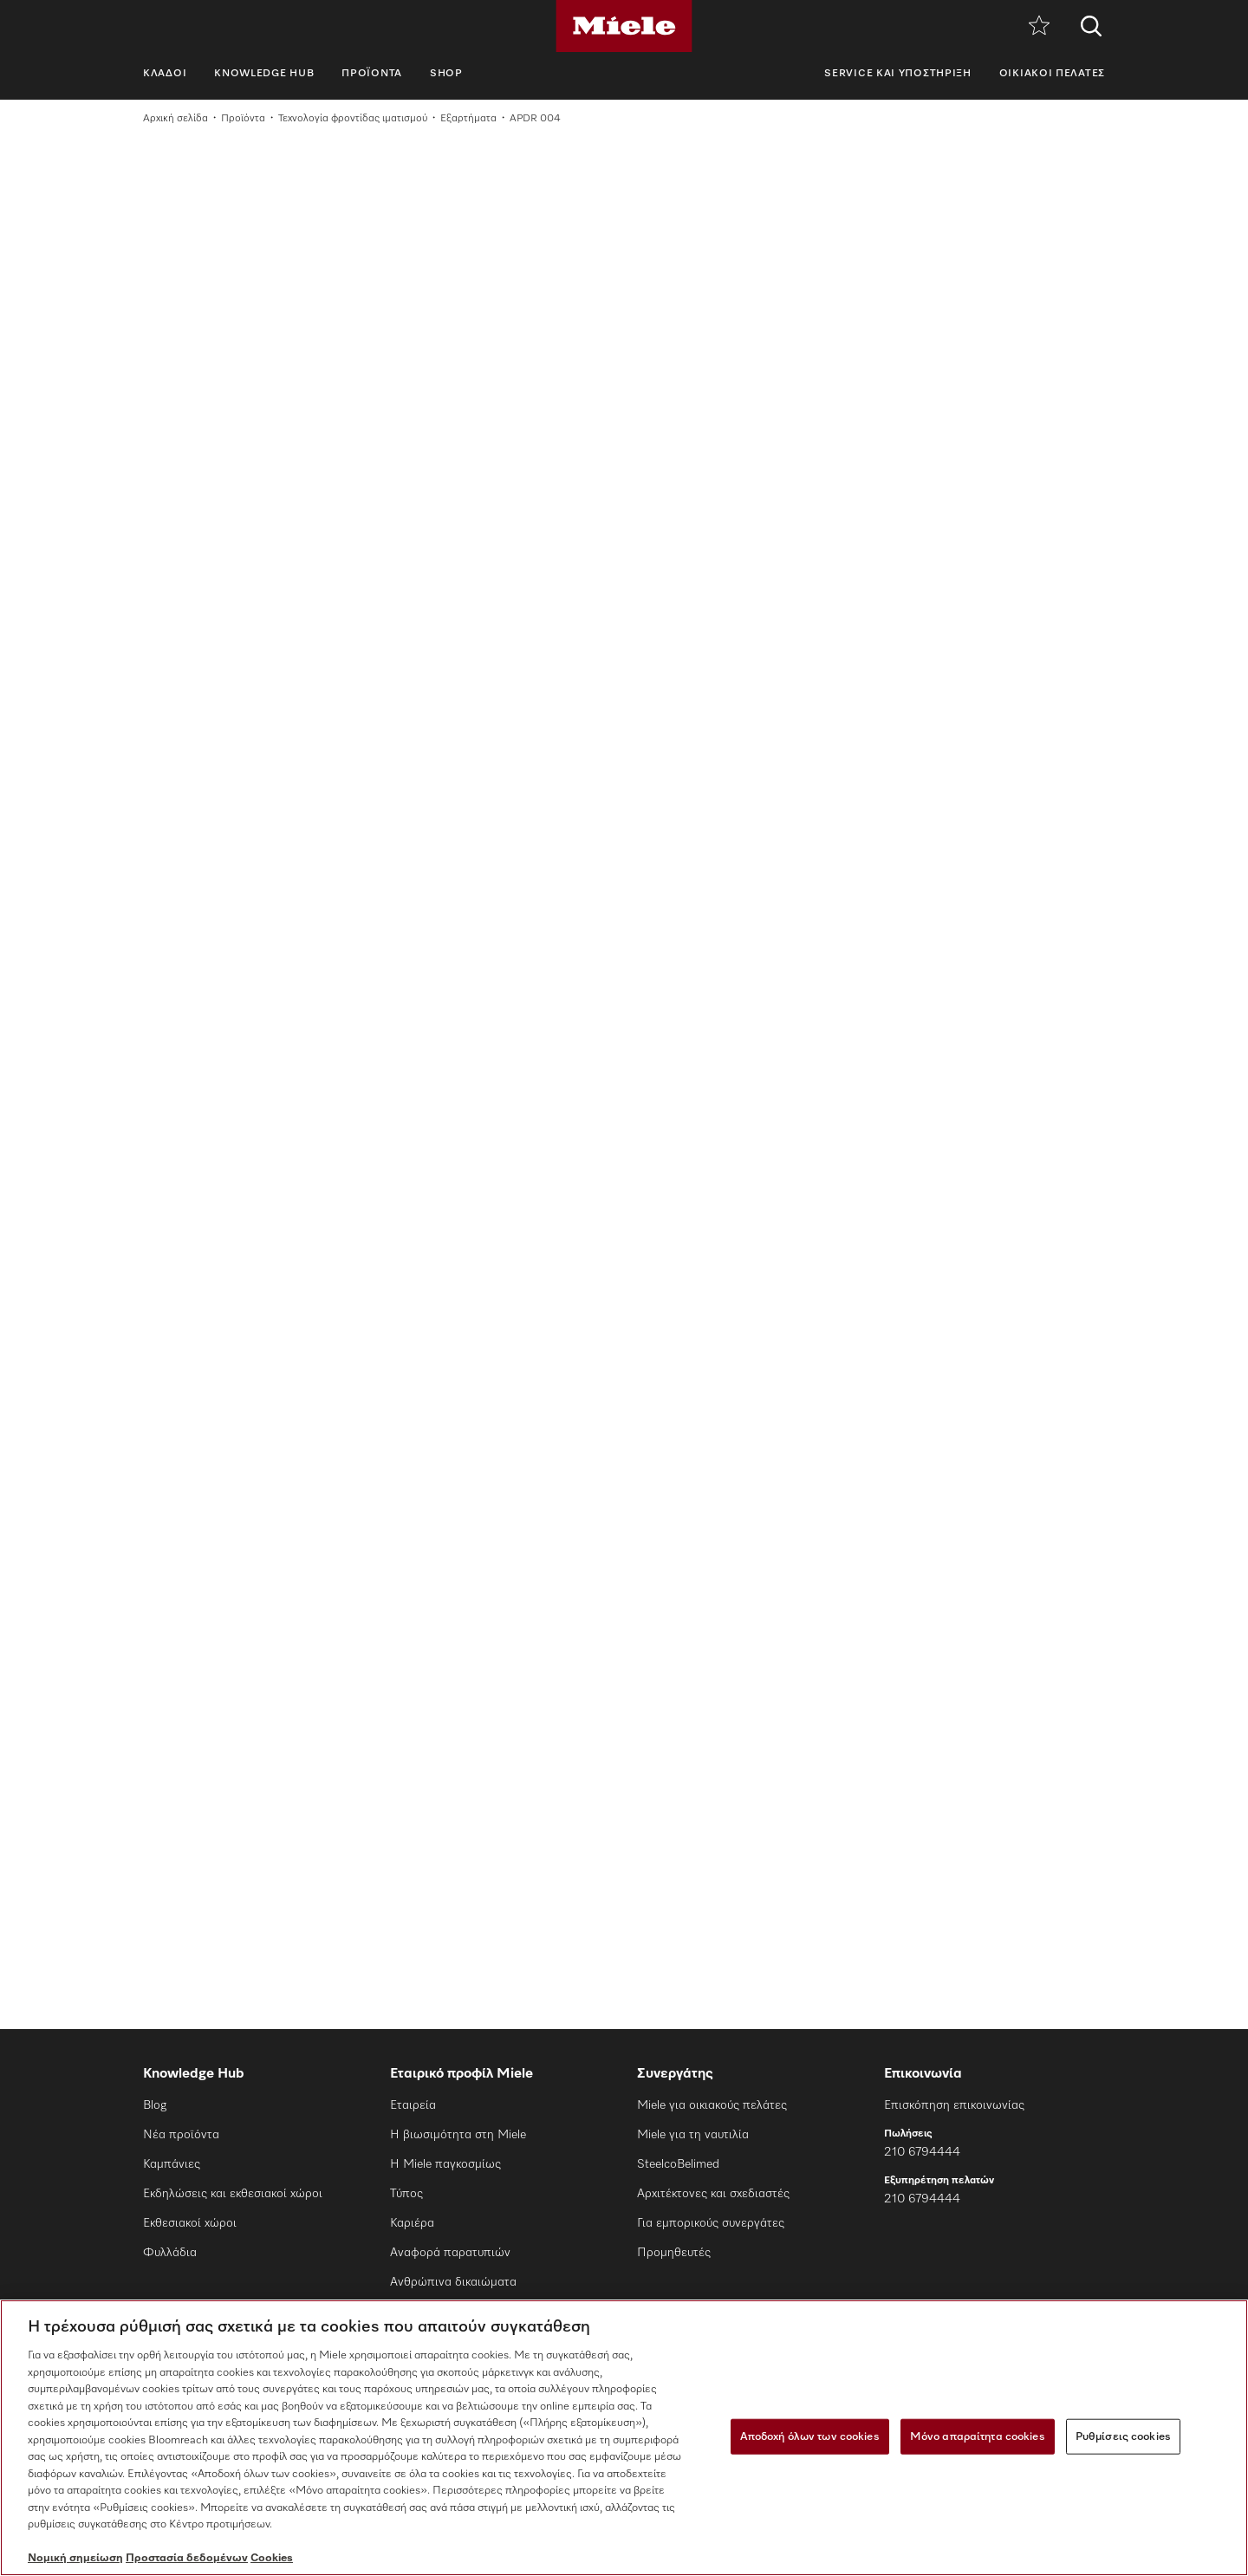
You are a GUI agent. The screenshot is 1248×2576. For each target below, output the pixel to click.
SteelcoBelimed (678, 2164)
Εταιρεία (413, 2105)
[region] (624, 2438)
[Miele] (624, 26)
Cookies (271, 2558)
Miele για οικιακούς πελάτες (712, 2105)
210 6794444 (922, 2152)
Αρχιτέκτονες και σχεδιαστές (713, 2194)
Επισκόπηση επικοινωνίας (954, 2105)
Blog (154, 2105)
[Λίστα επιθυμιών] (1039, 26)
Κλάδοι (164, 73)
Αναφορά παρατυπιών (450, 2253)
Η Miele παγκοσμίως (445, 2164)
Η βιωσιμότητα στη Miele (458, 2135)
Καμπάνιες (171, 2164)
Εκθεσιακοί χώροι (190, 2223)
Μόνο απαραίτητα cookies (977, 2436)
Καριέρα (412, 2223)
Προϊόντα (371, 73)
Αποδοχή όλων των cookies (810, 2436)
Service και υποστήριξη (897, 73)
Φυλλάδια (170, 2253)
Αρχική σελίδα (175, 119)
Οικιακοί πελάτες (1052, 73)
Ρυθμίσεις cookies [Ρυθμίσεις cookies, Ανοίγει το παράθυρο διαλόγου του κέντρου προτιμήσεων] (1123, 2436)
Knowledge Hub (264, 73)
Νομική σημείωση (75, 2558)
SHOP (446, 73)
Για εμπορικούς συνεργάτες (710, 2223)
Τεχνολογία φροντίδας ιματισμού (352, 119)
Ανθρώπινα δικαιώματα (453, 2282)
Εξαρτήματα (468, 119)
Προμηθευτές (674, 2253)
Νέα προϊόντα (181, 2135)
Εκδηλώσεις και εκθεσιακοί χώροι (232, 2194)
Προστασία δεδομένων (187, 2558)
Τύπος (406, 2194)
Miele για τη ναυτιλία (693, 2135)
